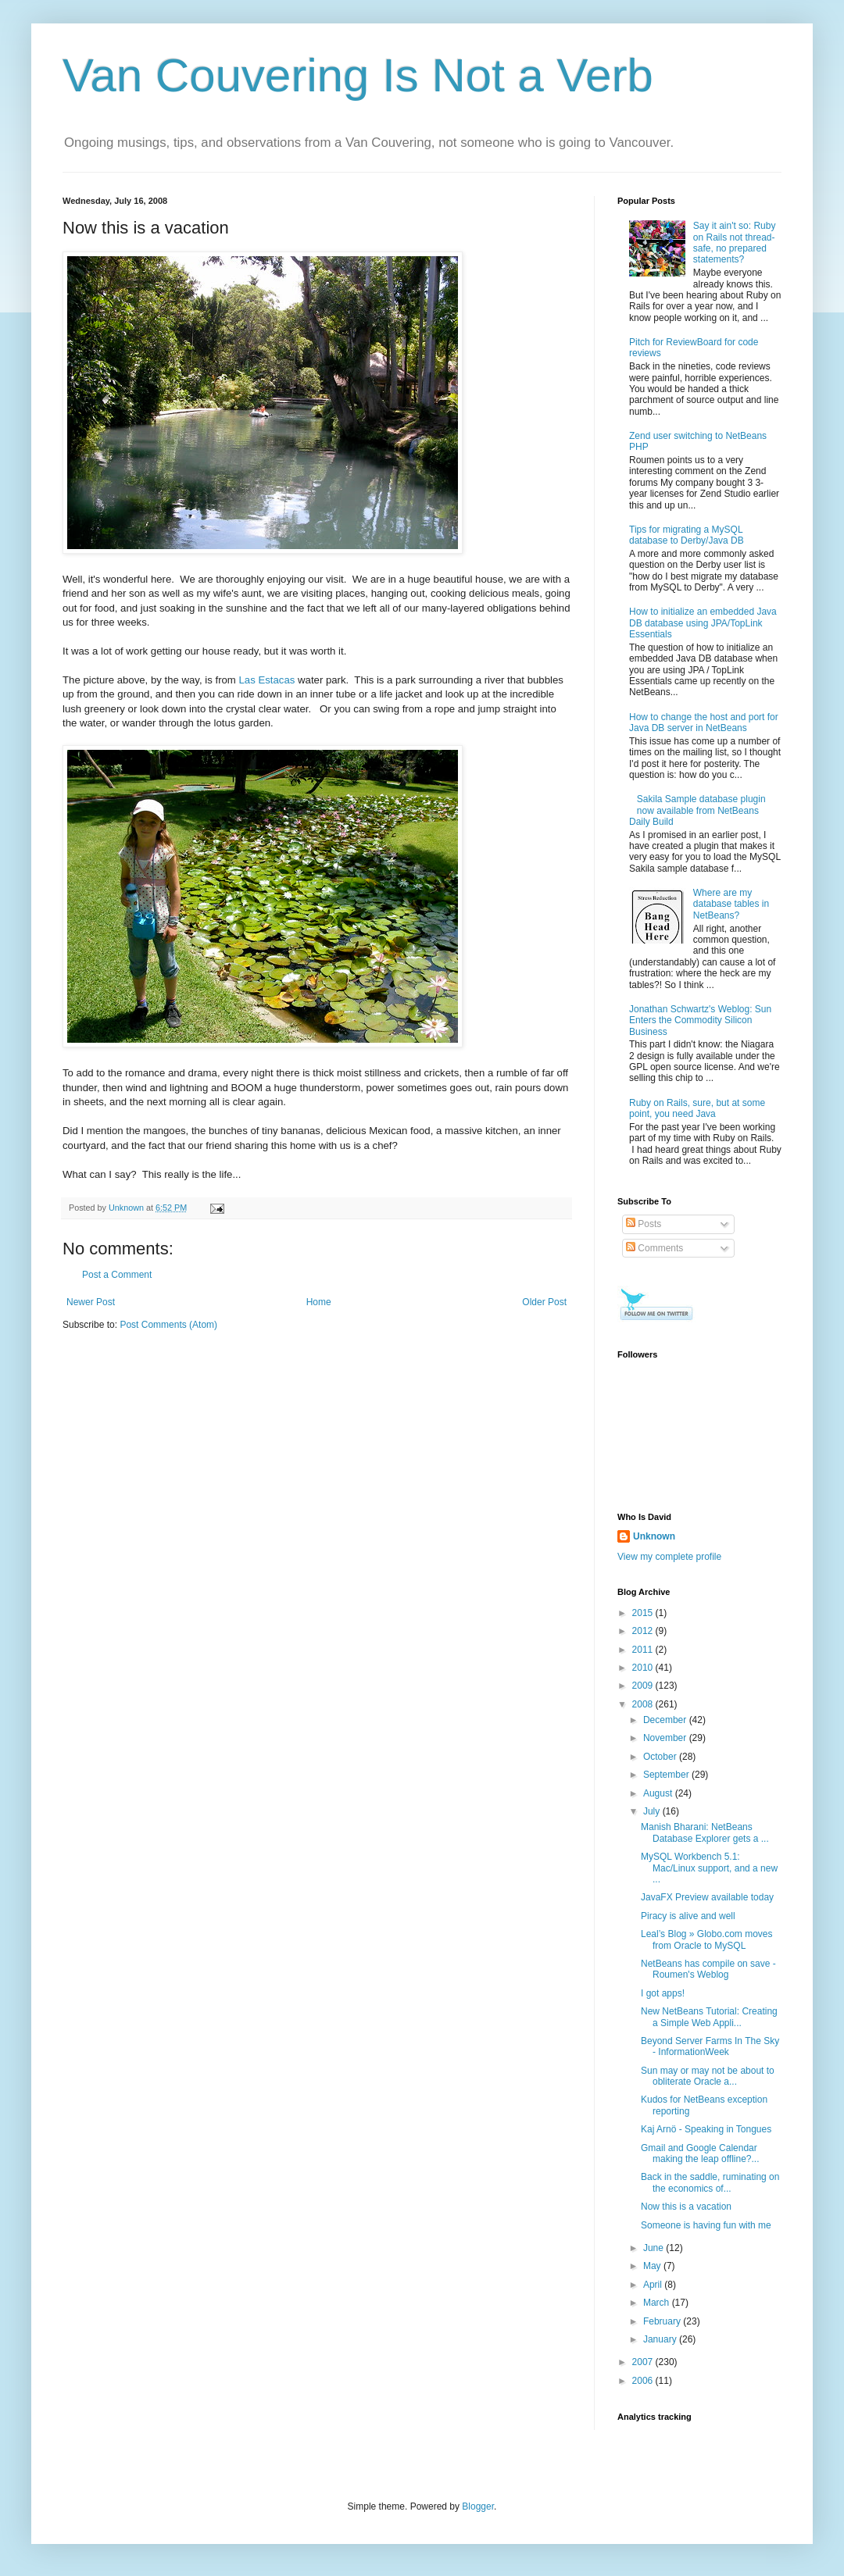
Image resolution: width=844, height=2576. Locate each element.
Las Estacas (267, 680)
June (654, 2247)
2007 (644, 2362)
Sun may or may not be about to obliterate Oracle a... (707, 2076)
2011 (644, 1649)
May (653, 2265)
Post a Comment (117, 1274)
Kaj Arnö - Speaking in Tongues (706, 2129)
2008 (644, 1704)
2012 (644, 1630)
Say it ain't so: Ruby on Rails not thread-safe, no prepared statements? (734, 242)
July (653, 1811)
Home (318, 1302)
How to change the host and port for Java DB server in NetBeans (703, 722)
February (663, 2321)
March (657, 2302)
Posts (643, 1223)
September (667, 1774)
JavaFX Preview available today (707, 1897)
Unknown (654, 1536)
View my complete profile (669, 1556)
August (659, 1793)
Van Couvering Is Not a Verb (358, 75)
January (661, 2339)
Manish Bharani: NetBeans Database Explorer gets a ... (705, 1832)
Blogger (478, 2506)
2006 (644, 2380)
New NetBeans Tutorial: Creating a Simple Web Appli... (709, 2017)
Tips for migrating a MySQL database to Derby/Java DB (686, 535)
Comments (654, 1248)
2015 (644, 1612)
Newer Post (90, 1302)
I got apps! (663, 1993)
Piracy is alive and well (688, 1916)
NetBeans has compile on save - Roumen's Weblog (708, 1969)
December (666, 1719)
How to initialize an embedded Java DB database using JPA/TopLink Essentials (703, 623)
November (666, 1737)
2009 (644, 1685)
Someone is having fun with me (706, 2225)
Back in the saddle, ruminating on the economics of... (710, 2182)
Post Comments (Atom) (168, 1324)
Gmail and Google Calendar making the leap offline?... (700, 2153)
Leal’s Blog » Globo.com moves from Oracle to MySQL (707, 1939)
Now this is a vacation (686, 2206)
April (653, 2284)
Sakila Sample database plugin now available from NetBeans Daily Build (697, 810)
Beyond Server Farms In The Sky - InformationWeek (710, 2046)
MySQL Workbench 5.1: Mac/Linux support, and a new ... (709, 1868)
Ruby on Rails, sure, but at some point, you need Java (697, 1108)
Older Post (544, 1302)
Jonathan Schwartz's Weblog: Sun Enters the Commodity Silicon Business (700, 1020)
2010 (644, 1667)
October (661, 1756)
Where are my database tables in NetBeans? (731, 904)
